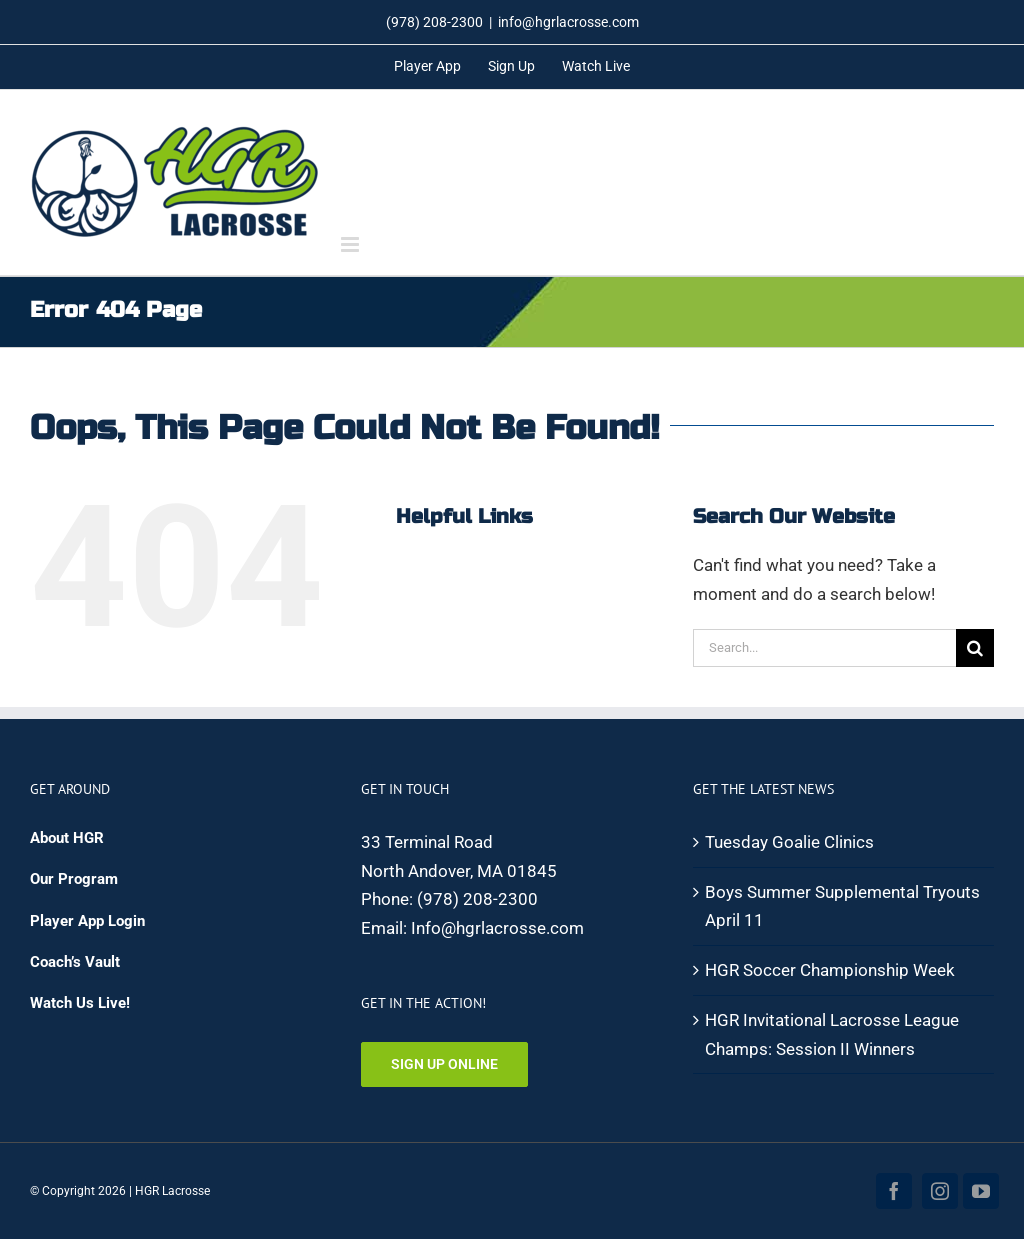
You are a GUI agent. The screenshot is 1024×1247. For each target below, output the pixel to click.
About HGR (67, 838)
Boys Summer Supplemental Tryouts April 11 (842, 906)
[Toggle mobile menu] (351, 244)
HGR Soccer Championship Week (830, 970)
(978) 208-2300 (477, 899)
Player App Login (87, 921)
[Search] (975, 648)
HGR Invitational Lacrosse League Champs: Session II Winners (832, 1034)
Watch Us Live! (80, 1003)
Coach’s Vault (75, 962)
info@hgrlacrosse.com (568, 22)
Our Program (74, 879)
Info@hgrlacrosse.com (497, 928)
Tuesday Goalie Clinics (789, 842)
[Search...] (824, 648)
